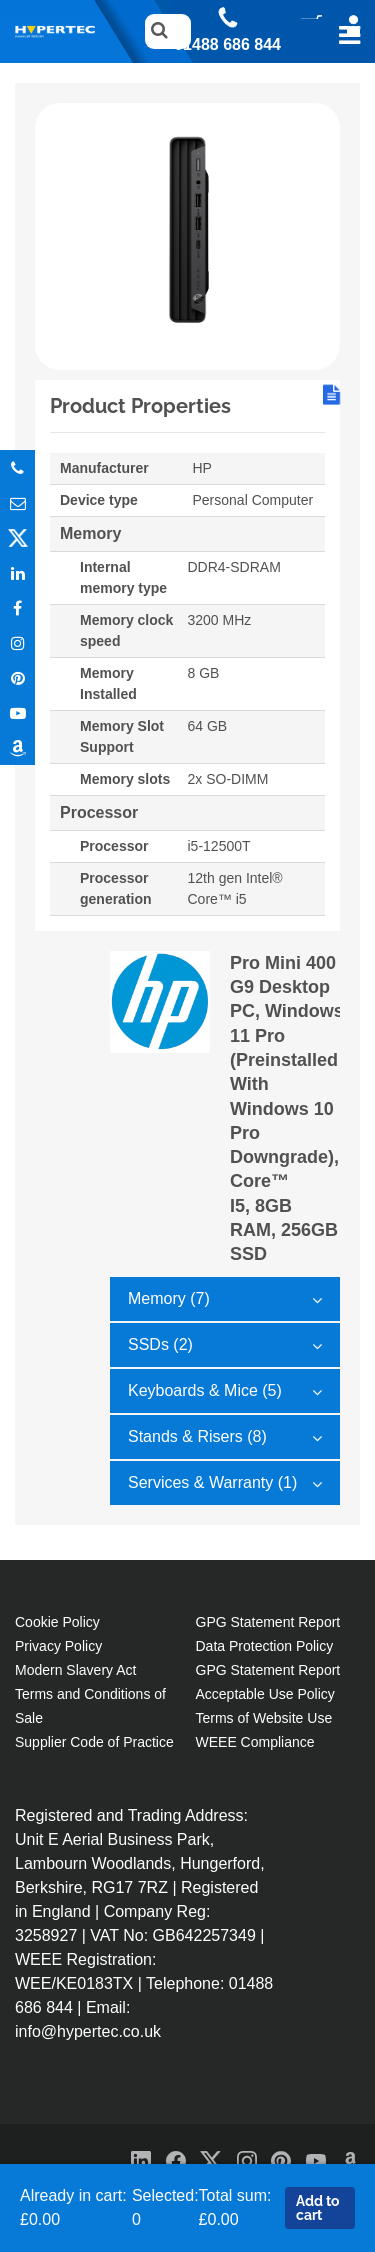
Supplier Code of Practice (94, 1742)
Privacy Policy (58, 1646)
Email (17, 502)
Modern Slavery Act (75, 1670)
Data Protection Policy (265, 1646)
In (17, 572)
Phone (17, 467)
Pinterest (17, 677)
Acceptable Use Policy (265, 1694)
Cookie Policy (57, 1622)
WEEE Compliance (255, 1742)
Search (155, 31)
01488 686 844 (227, 45)
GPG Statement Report (268, 1622)
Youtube (17, 712)
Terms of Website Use (264, 1718)
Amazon (17, 747)
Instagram (17, 642)
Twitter (17, 537)
